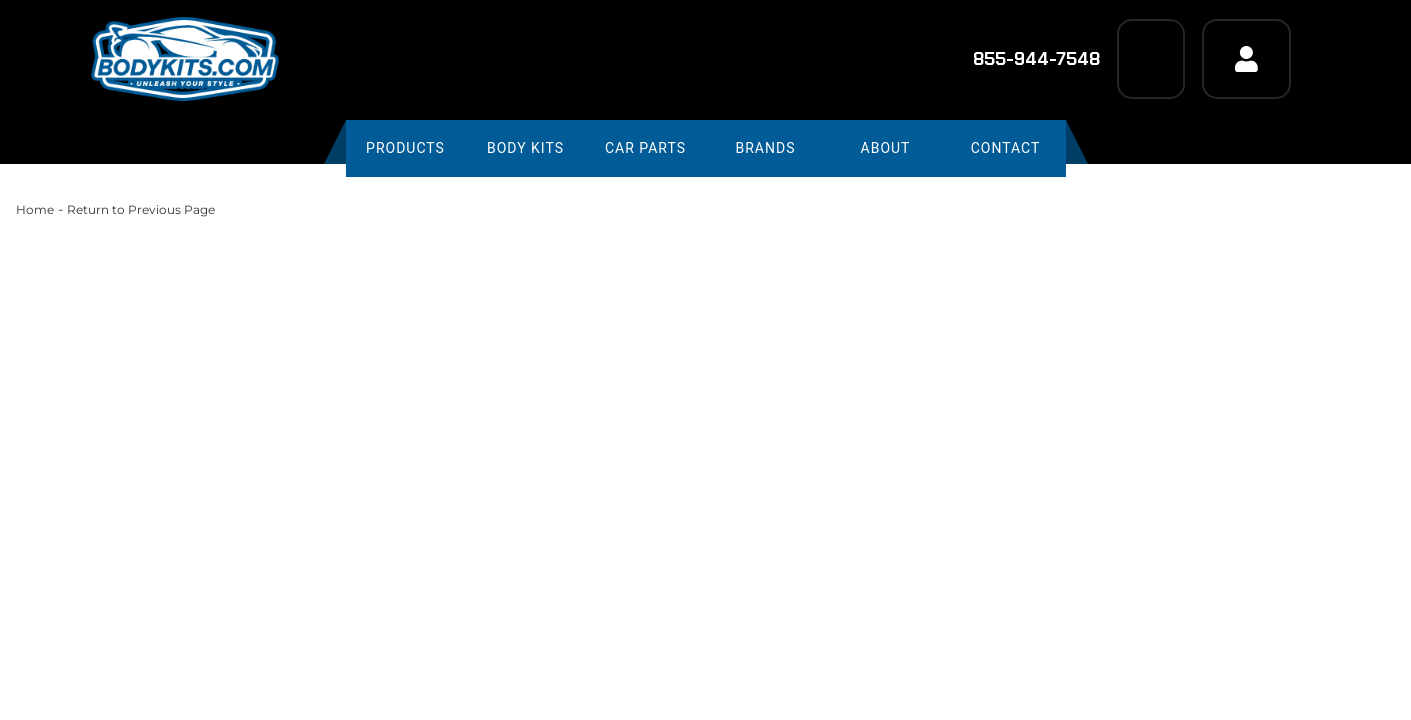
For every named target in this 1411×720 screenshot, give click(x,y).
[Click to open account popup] (1246, 59)
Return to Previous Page (141, 209)
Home (35, 209)
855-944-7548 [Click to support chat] (1023, 59)
